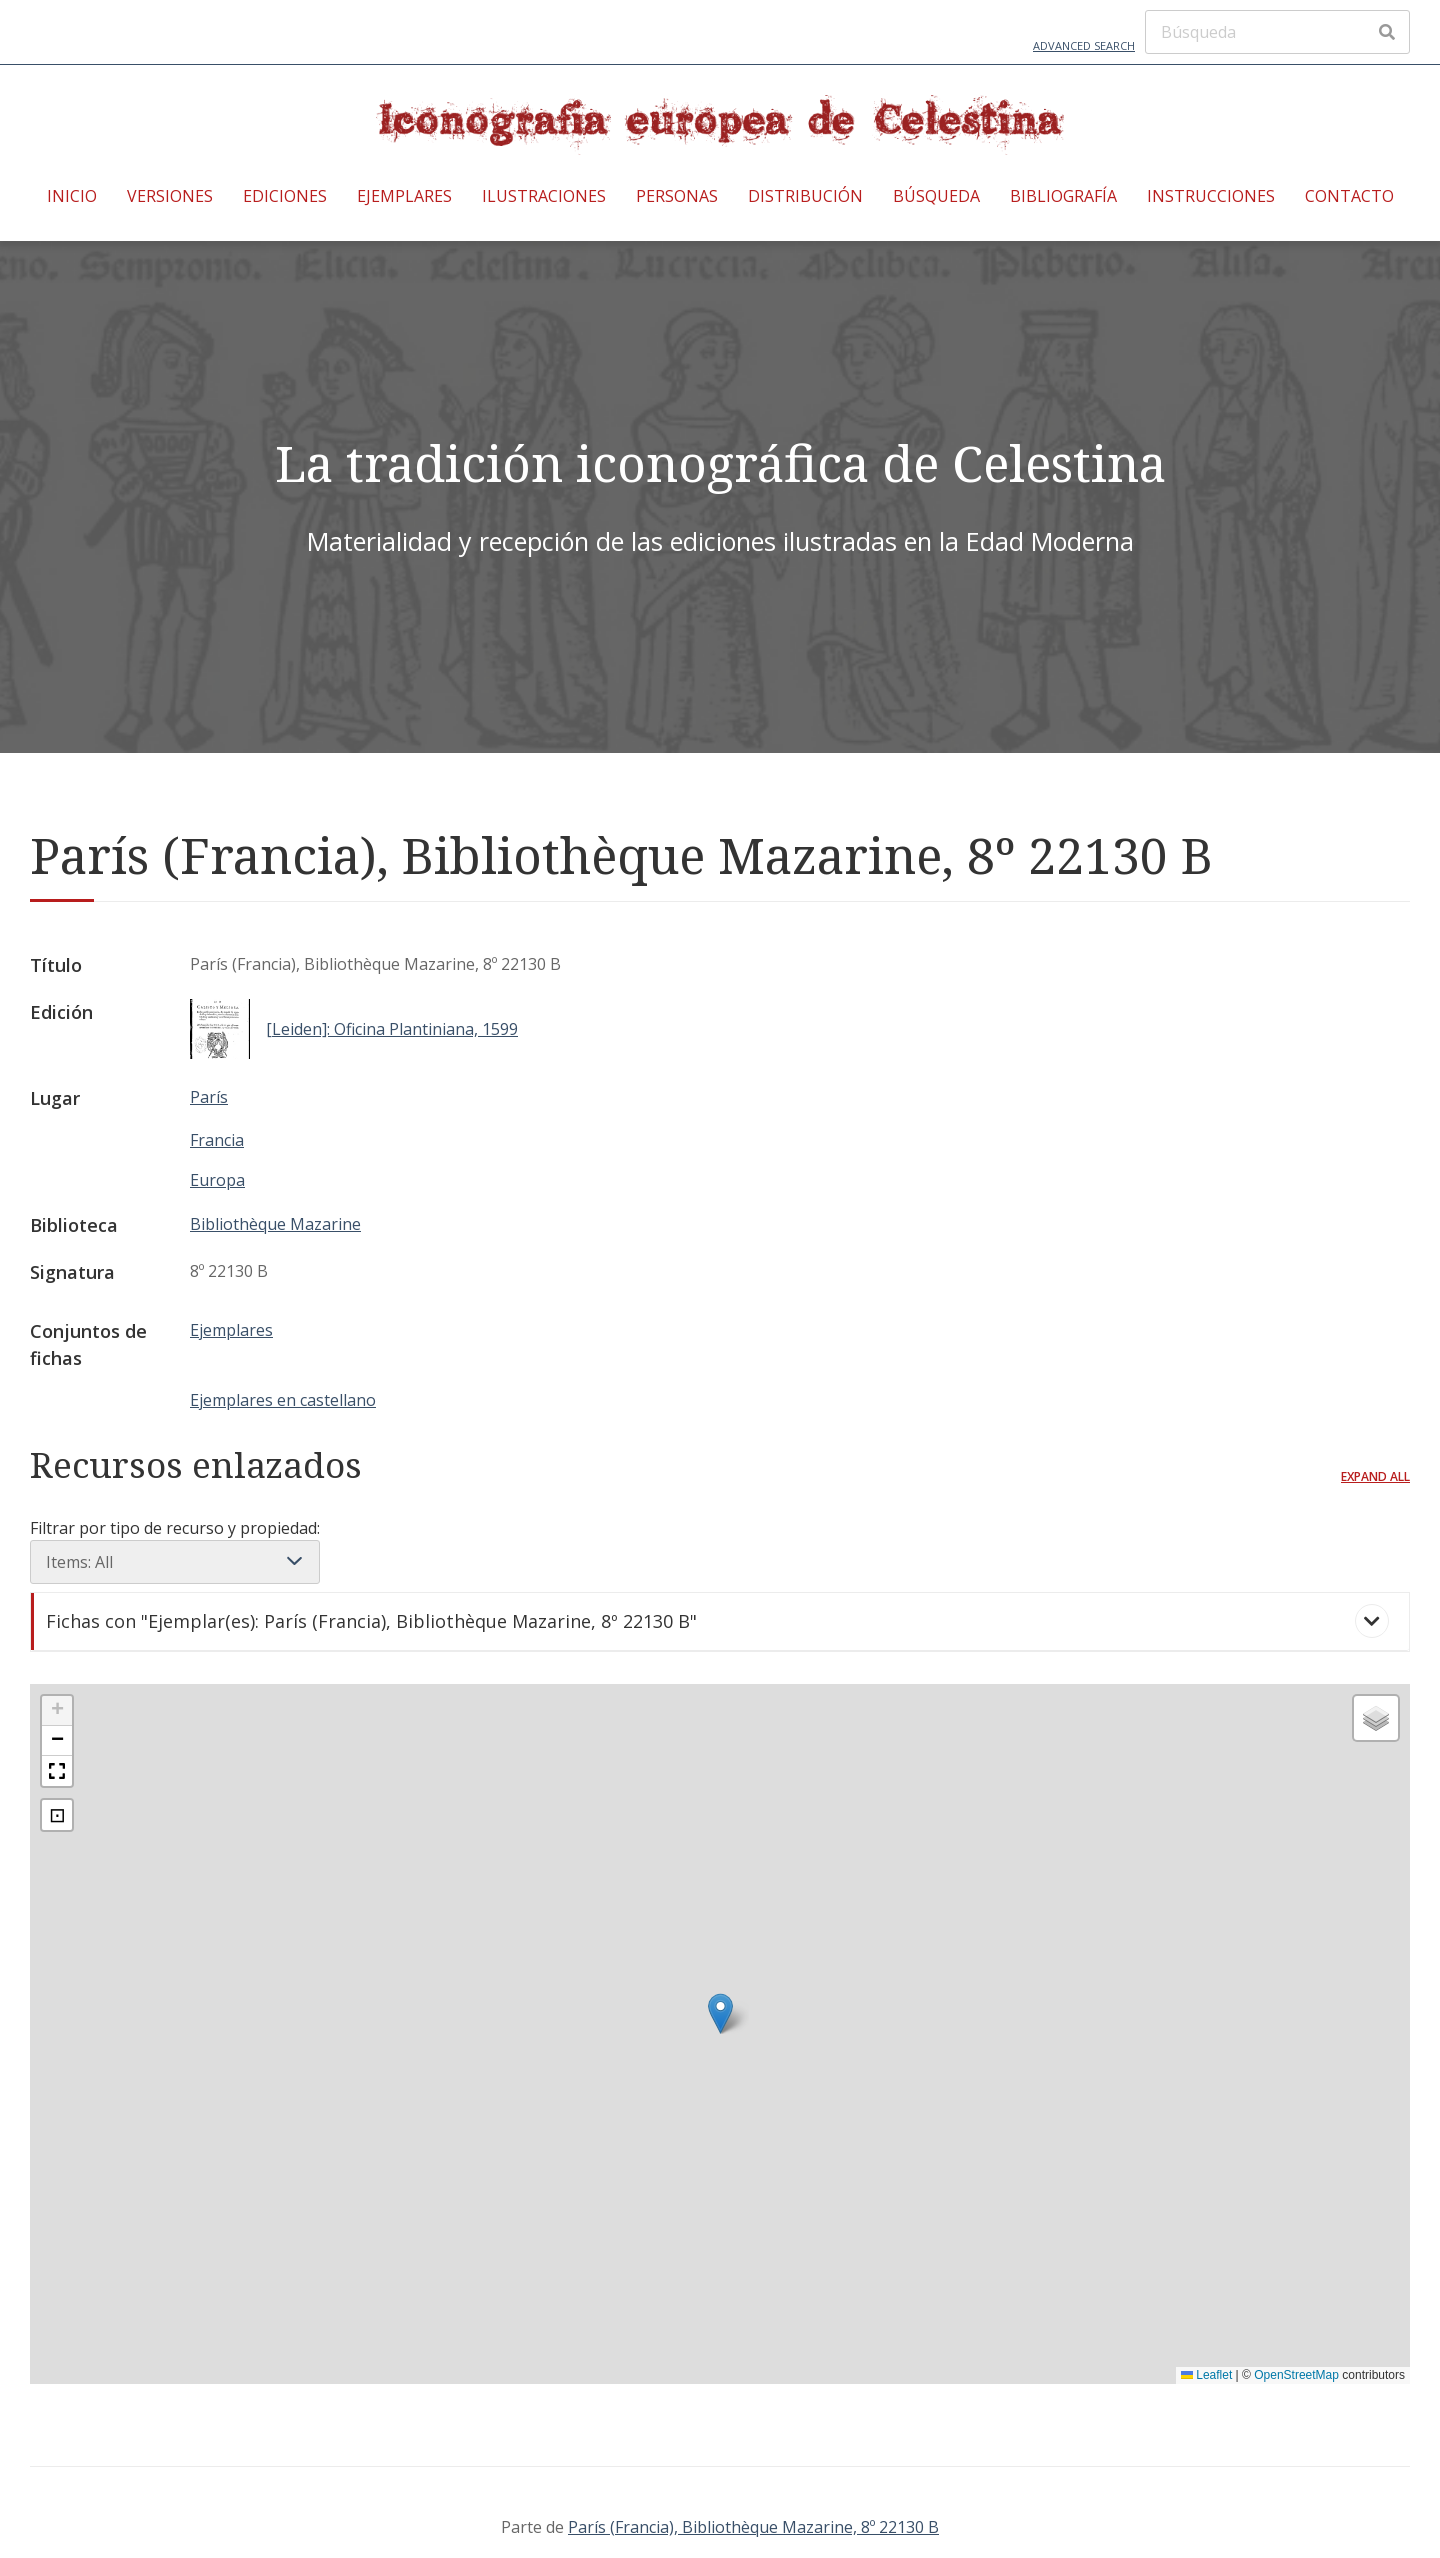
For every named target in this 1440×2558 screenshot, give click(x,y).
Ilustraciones (544, 196)
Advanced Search (1084, 45)
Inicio (72, 196)
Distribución (805, 196)
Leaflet (1206, 2375)
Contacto (1349, 196)
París (209, 1097)
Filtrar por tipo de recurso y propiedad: (175, 1550)
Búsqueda (936, 196)
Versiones (170, 196)
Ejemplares (404, 196)
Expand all (1375, 1476)
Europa (217, 1180)
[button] (720, 2013)
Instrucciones (1211, 196)
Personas (677, 196)
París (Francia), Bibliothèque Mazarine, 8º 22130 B (753, 2527)
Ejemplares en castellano (283, 1400)
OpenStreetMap (1296, 2375)
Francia (217, 1140)
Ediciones (285, 196)
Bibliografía (1063, 196)
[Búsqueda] (1277, 32)
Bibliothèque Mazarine (275, 1224)
